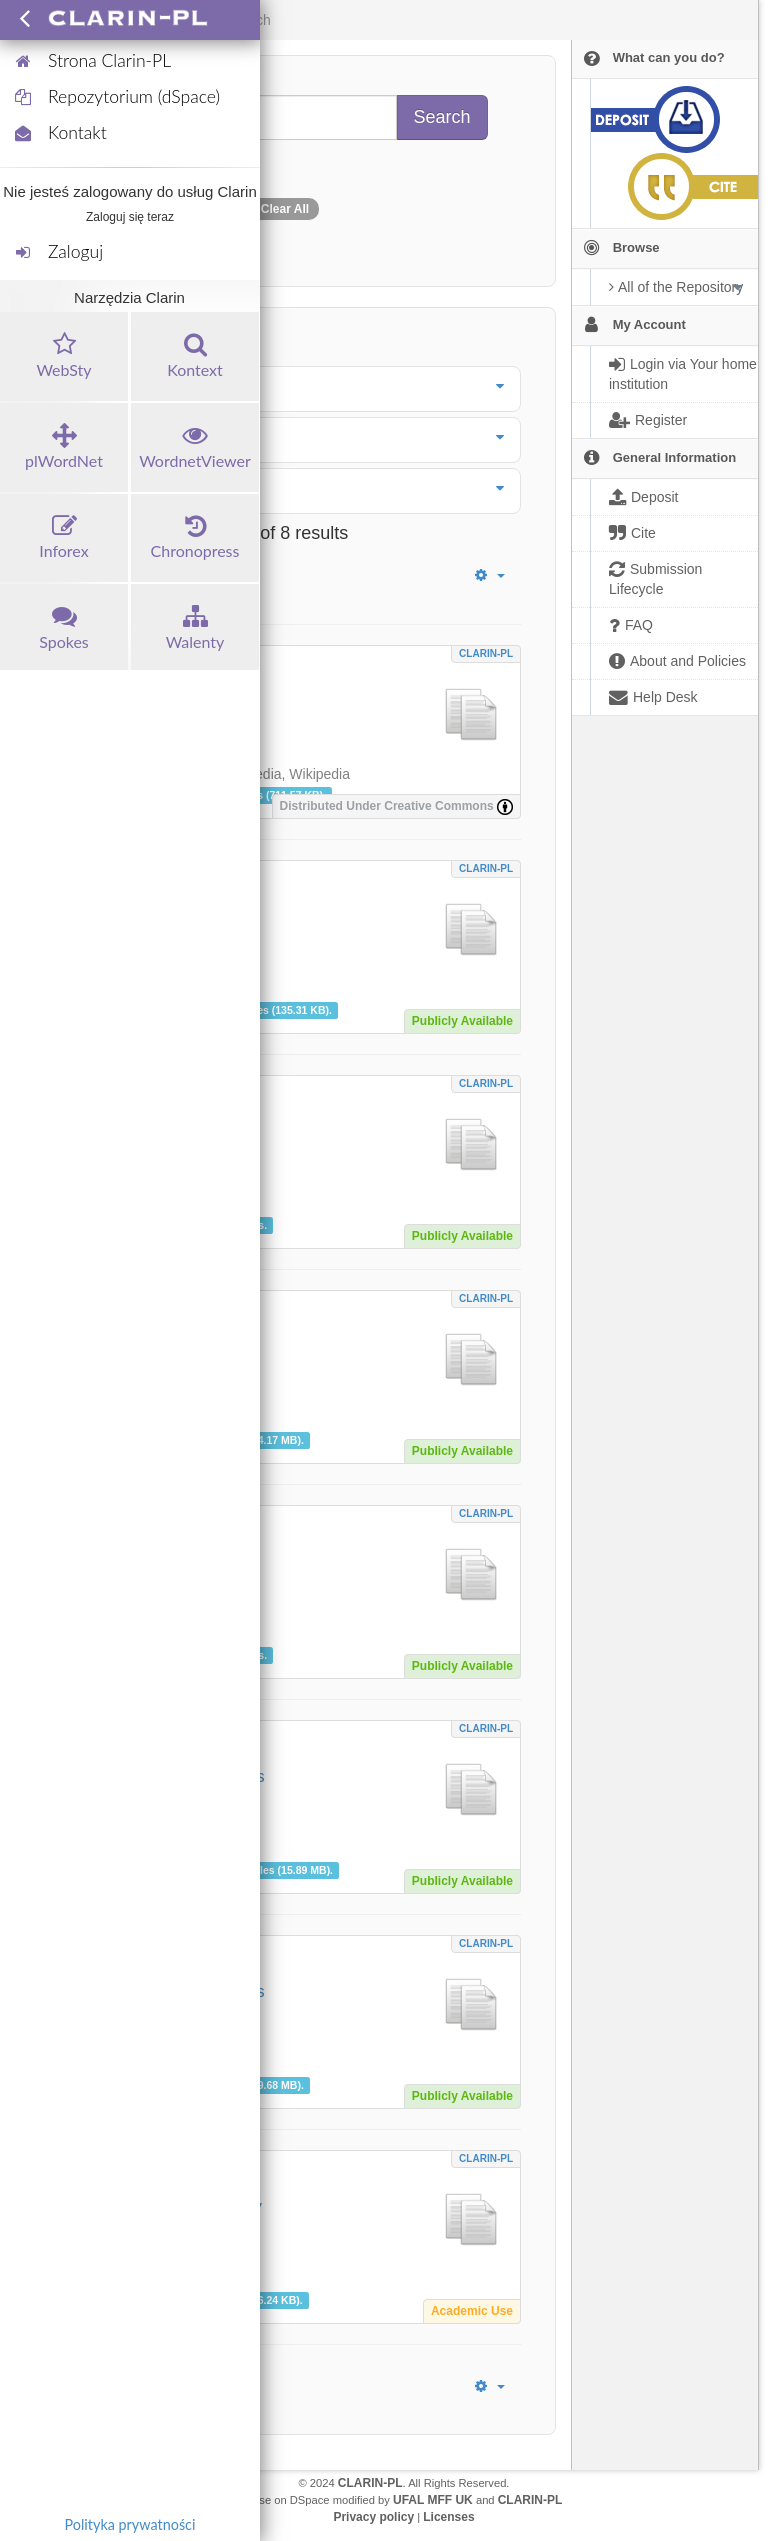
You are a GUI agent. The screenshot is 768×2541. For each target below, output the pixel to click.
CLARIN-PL (486, 653)
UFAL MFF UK (433, 2500)
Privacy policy (373, 2517)
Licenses (448, 2517)
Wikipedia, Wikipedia (285, 774)
